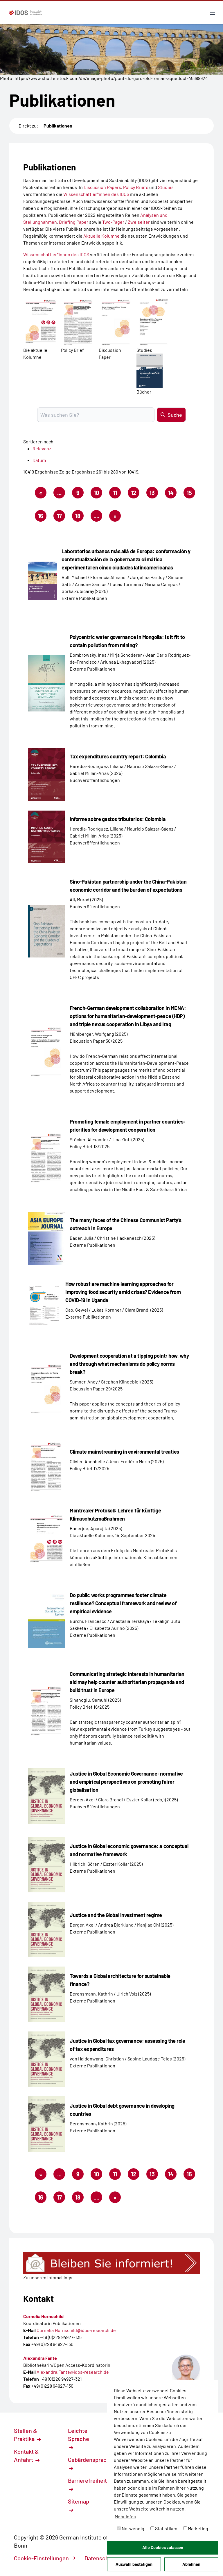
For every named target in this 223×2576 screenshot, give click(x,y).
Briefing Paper (73, 222)
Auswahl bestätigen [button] (134, 2564)
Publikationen (58, 125)
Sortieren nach (38, 441)
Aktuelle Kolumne (101, 236)
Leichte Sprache (78, 2438)
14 (172, 493)
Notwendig (130, 2528)
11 (117, 493)
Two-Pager (113, 222)
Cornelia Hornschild (43, 2316)
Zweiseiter (139, 222)
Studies (166, 187)
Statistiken (163, 2528)
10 (98, 493)
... (59, 492)
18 (79, 517)
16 (42, 517)
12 (135, 493)
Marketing (195, 2528)
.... (96, 515)
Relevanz (42, 448)
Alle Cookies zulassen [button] (162, 2547)
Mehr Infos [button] (125, 2516)
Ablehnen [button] (191, 2564)
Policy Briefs (135, 187)
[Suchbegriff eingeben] (95, 414)
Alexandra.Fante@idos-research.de (73, 2372)
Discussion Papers (102, 187)
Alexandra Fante (40, 2358)
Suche (171, 415)
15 (191, 493)
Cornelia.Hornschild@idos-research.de (76, 2330)
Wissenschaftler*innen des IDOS (96, 194)
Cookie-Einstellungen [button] (44, 2558)
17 (61, 517)
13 (154, 493)
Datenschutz (103, 2558)
